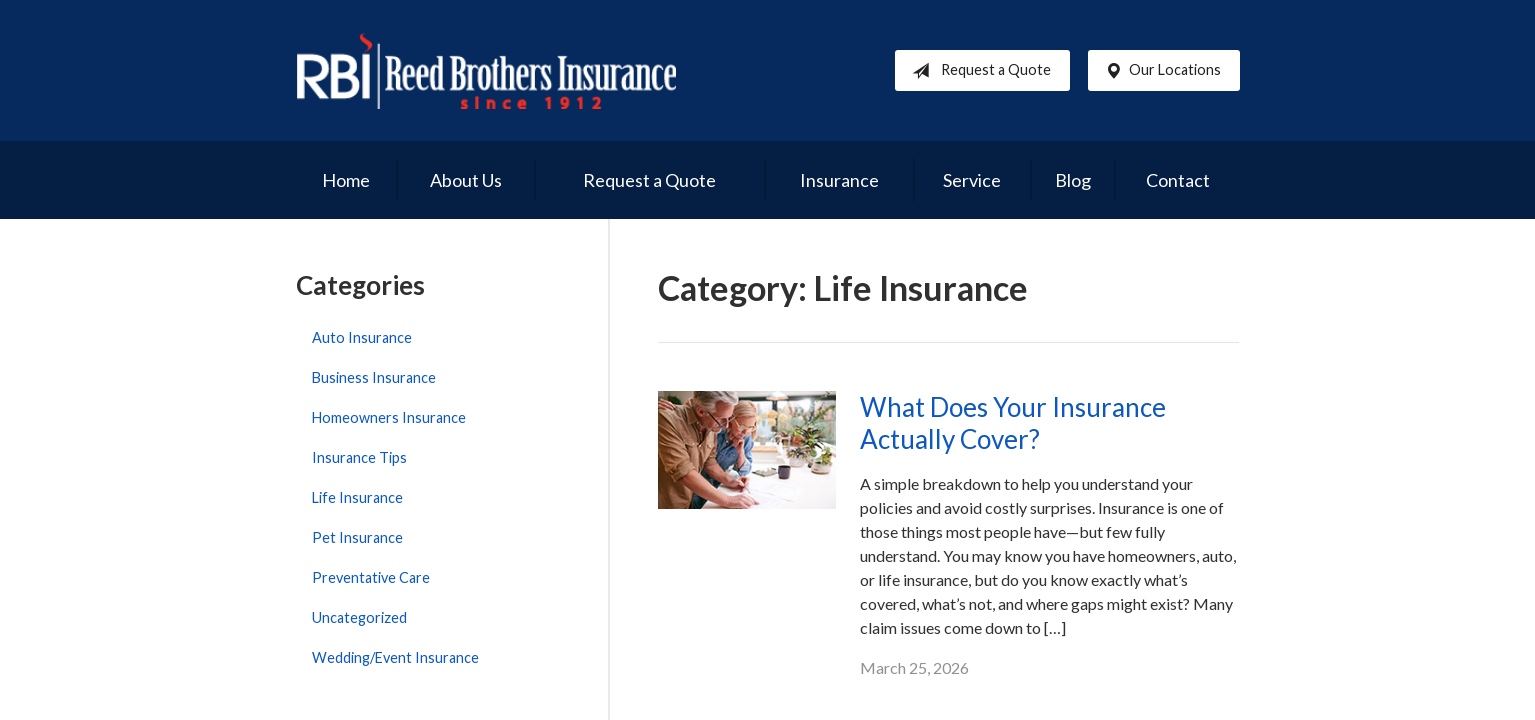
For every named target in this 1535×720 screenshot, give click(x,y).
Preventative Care (371, 577)
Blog (1073, 180)
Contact (1178, 180)
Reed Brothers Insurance (486, 70)
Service (972, 180)
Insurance (839, 180)
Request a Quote (977, 71)
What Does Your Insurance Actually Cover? (1013, 423)
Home (346, 180)
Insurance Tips (359, 457)
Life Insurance (357, 497)
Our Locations (1159, 71)
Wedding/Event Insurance (395, 657)
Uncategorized (359, 617)
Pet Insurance (357, 537)
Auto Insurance (362, 337)
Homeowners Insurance (389, 417)
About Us (466, 180)
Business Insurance (374, 377)
